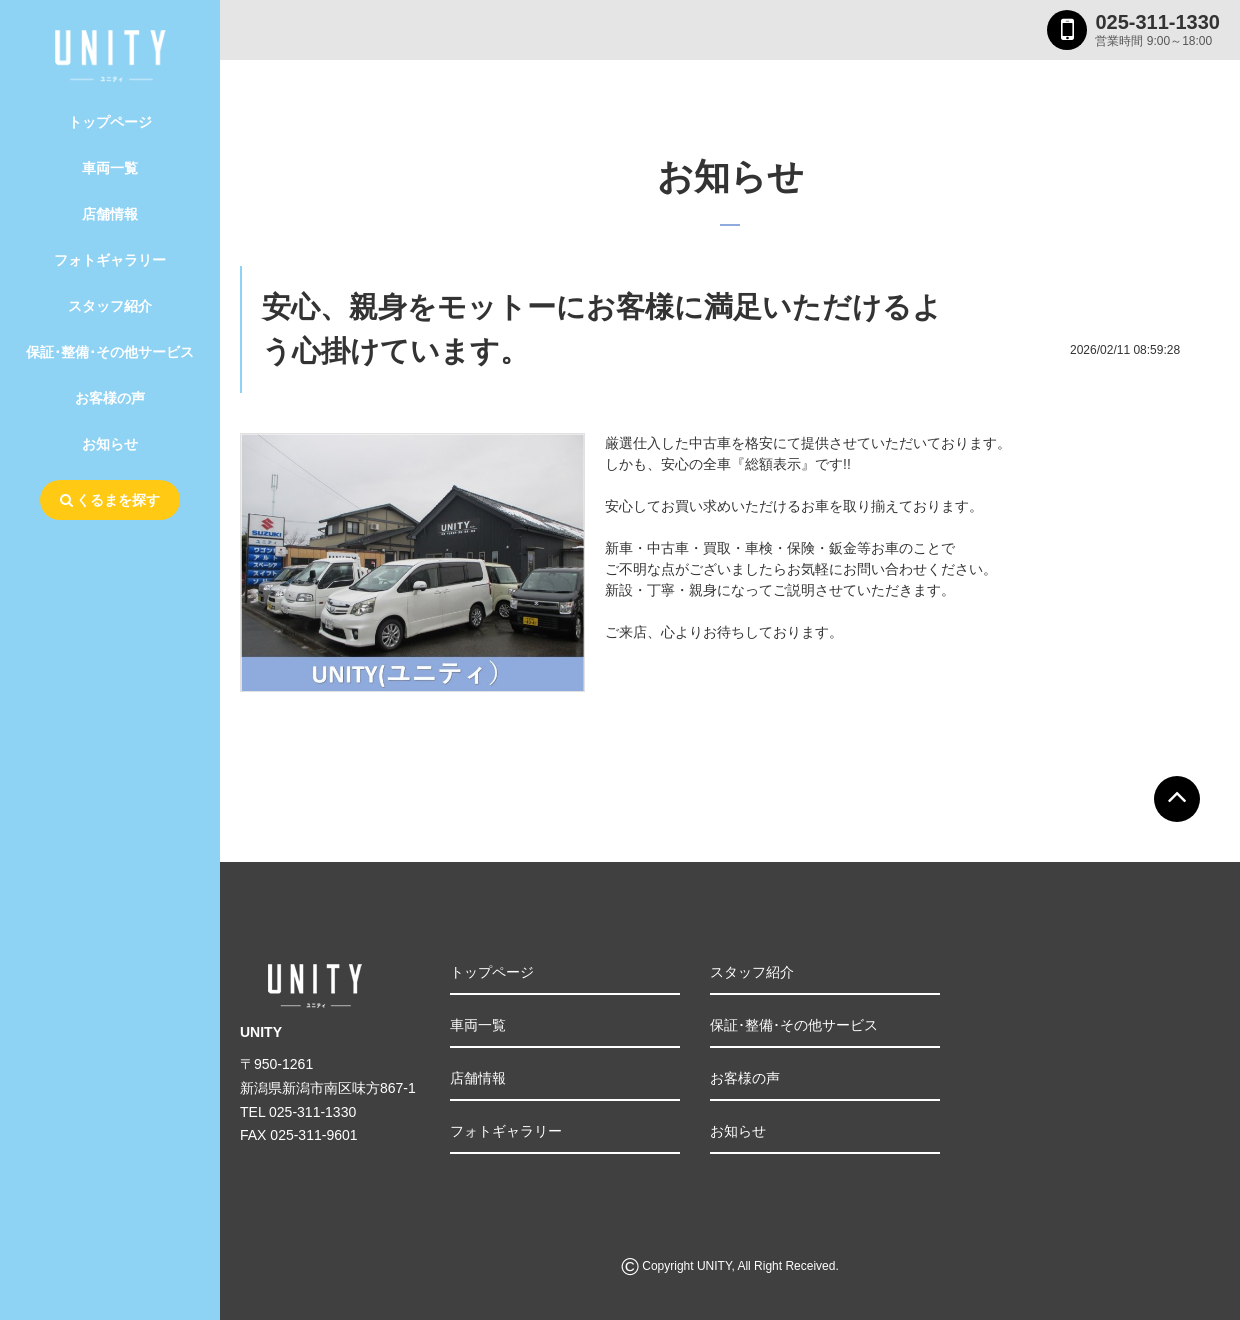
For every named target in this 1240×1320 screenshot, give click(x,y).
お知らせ (110, 444)
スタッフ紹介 (110, 306)
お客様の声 (110, 398)
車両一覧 (110, 168)
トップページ (110, 122)
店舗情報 (110, 214)
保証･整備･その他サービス (110, 352)
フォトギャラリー (110, 260)
